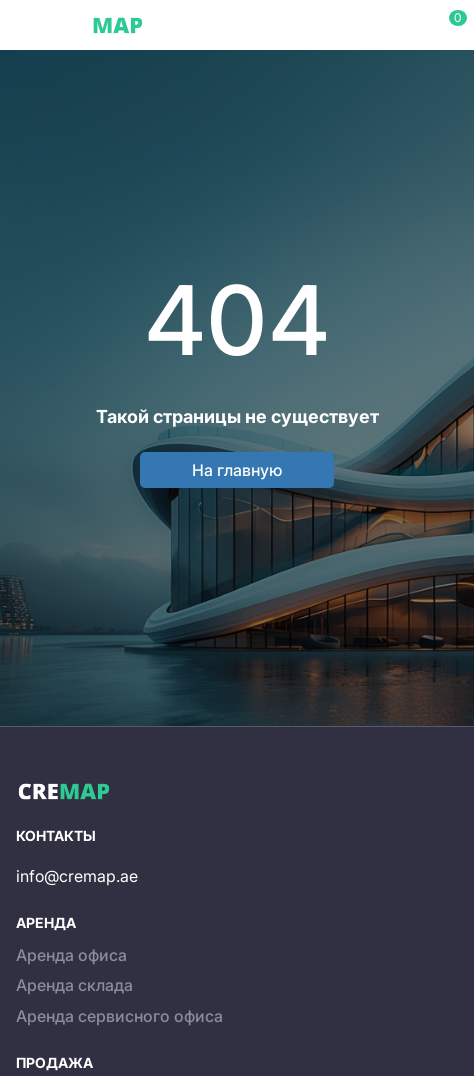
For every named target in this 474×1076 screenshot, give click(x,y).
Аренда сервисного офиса (119, 1016)
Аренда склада (74, 985)
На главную (237, 470)
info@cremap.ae (77, 876)
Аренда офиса (71, 955)
